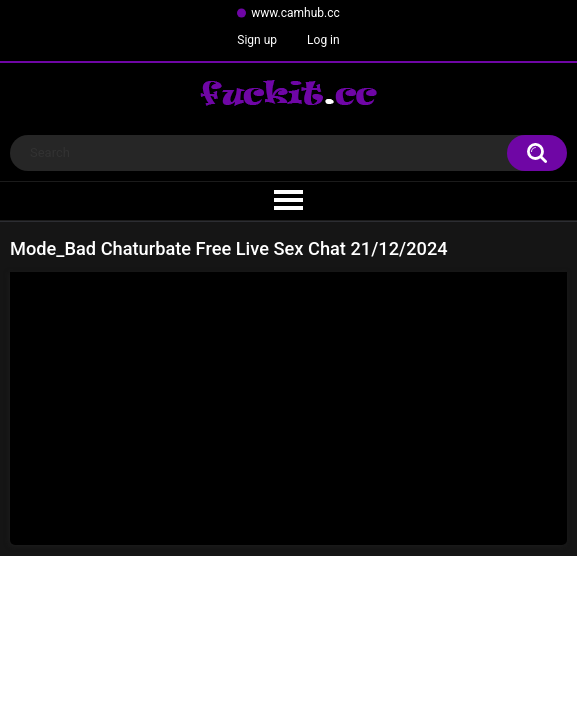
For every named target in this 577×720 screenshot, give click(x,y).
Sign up (257, 40)
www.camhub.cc (295, 13)
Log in (323, 40)
